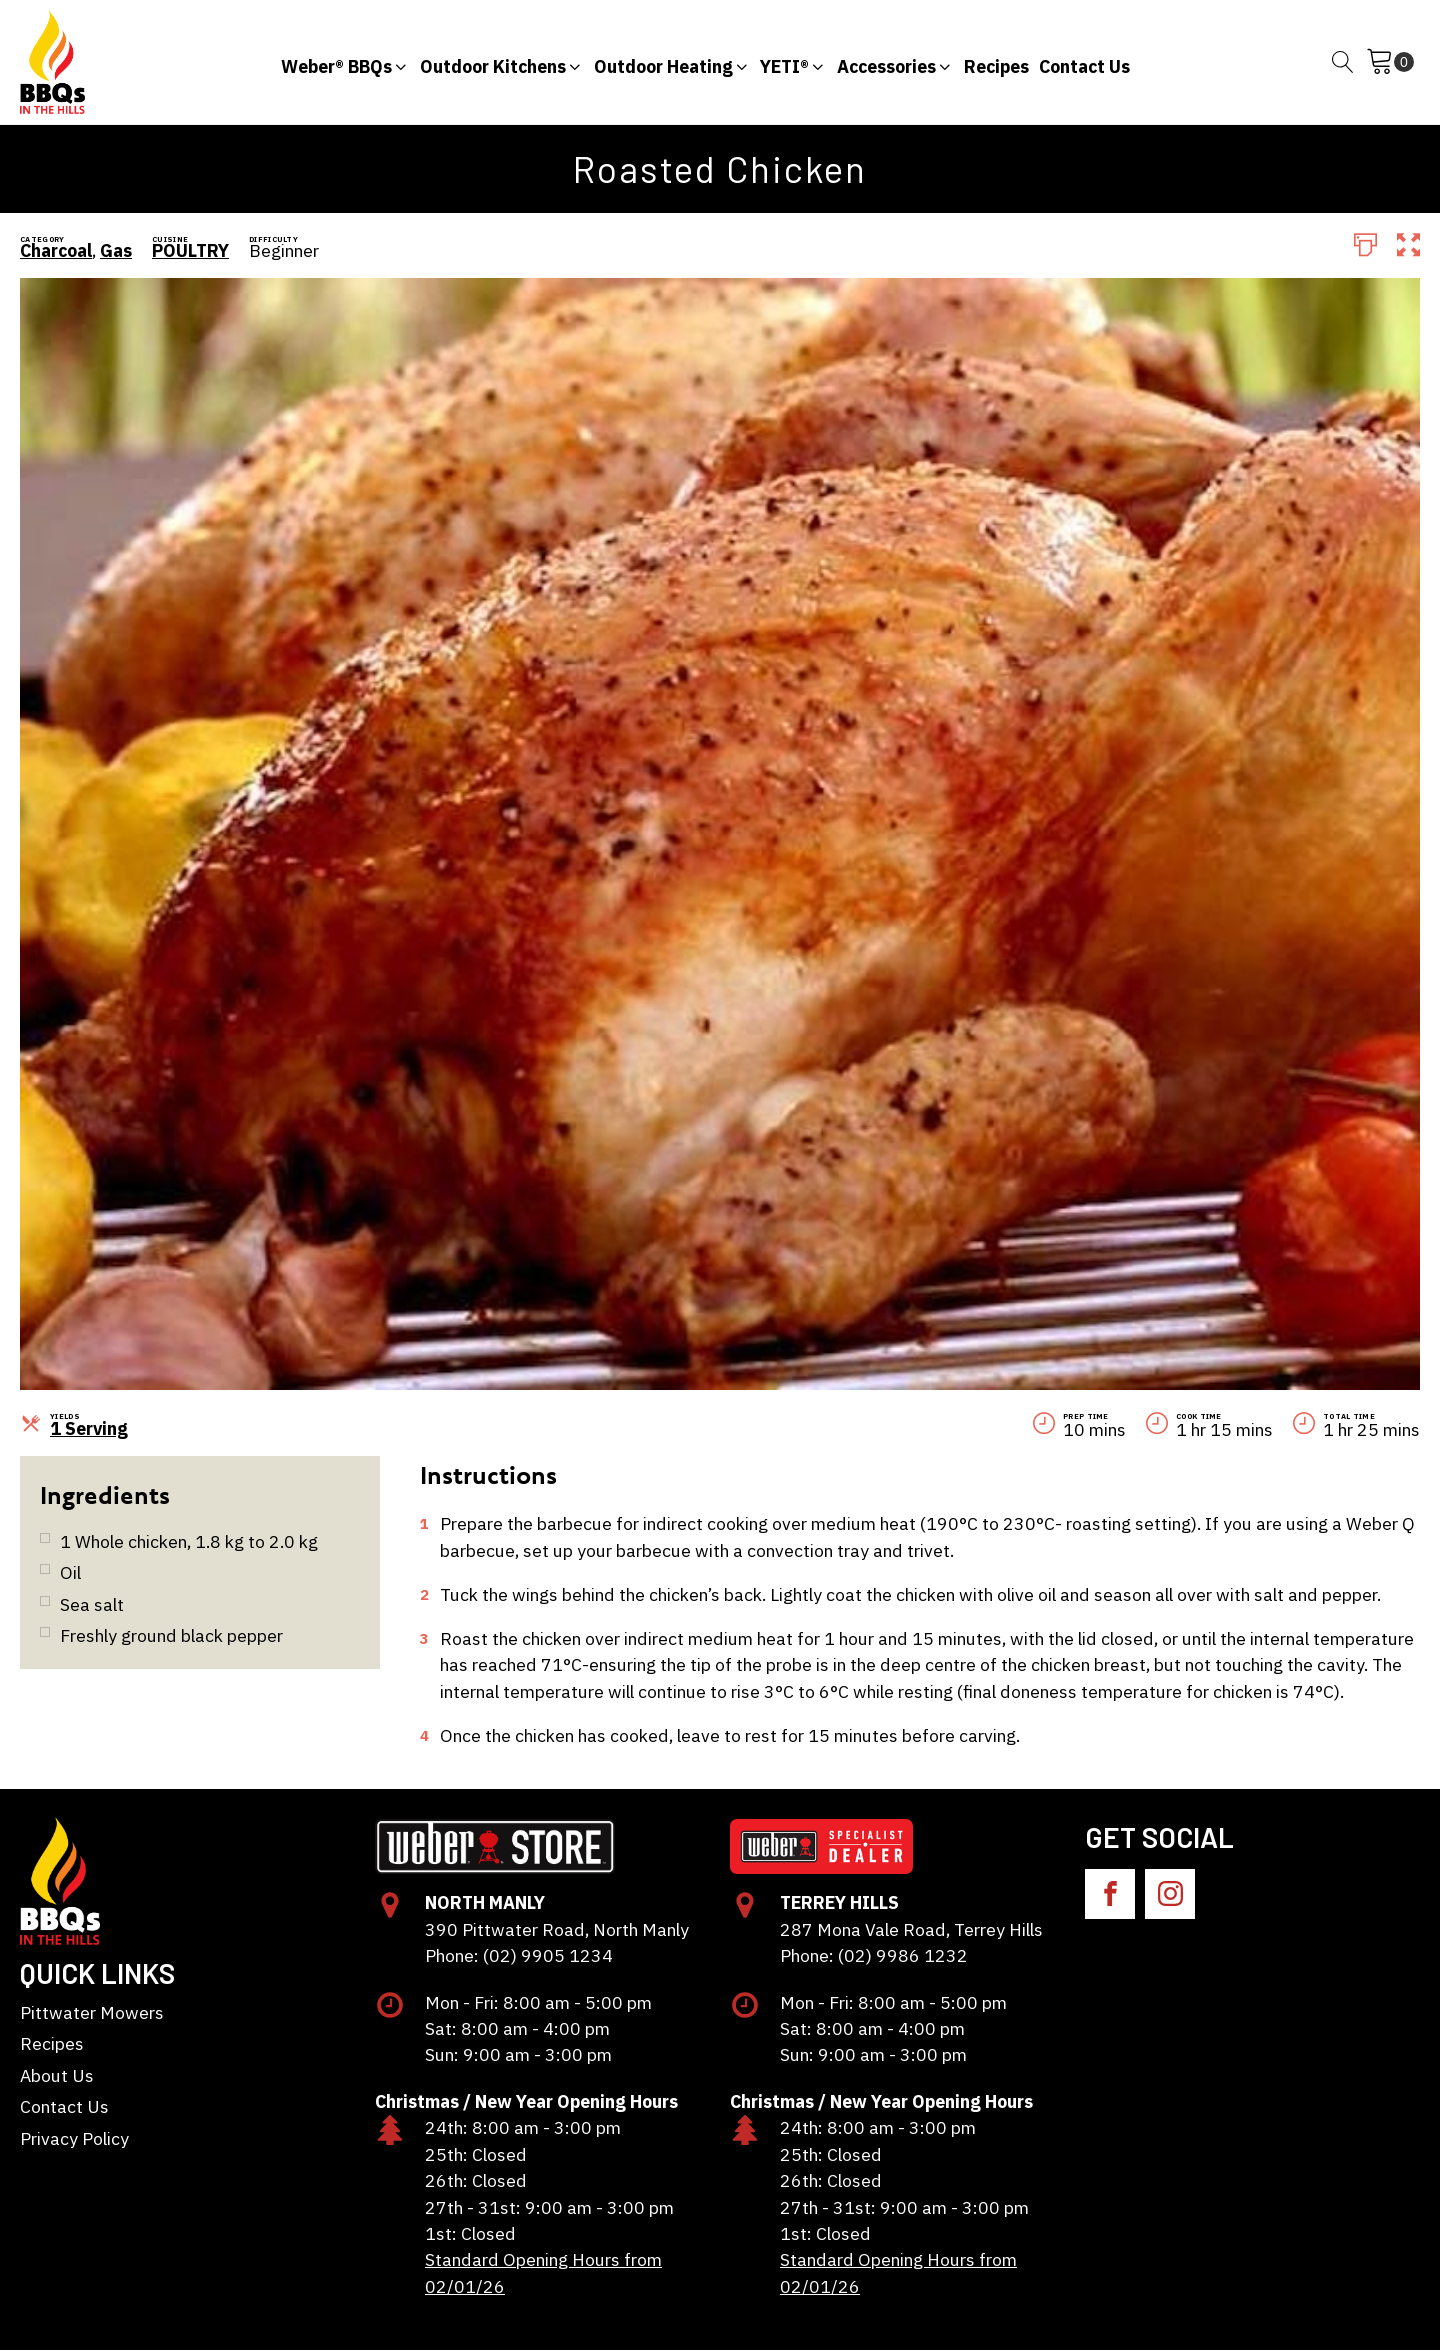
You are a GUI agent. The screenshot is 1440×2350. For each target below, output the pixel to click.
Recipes (52, 2043)
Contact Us (64, 2106)
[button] (345, 62)
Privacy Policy (74, 2138)
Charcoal (56, 250)
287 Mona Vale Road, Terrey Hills (911, 1929)
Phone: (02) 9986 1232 (874, 1955)
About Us (57, 2075)
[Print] (1365, 243)
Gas (116, 250)
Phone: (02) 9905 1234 (519, 1955)
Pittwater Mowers (92, 2012)
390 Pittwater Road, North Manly (557, 1929)
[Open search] (1343, 62)
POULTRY (190, 250)
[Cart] (1390, 62)
